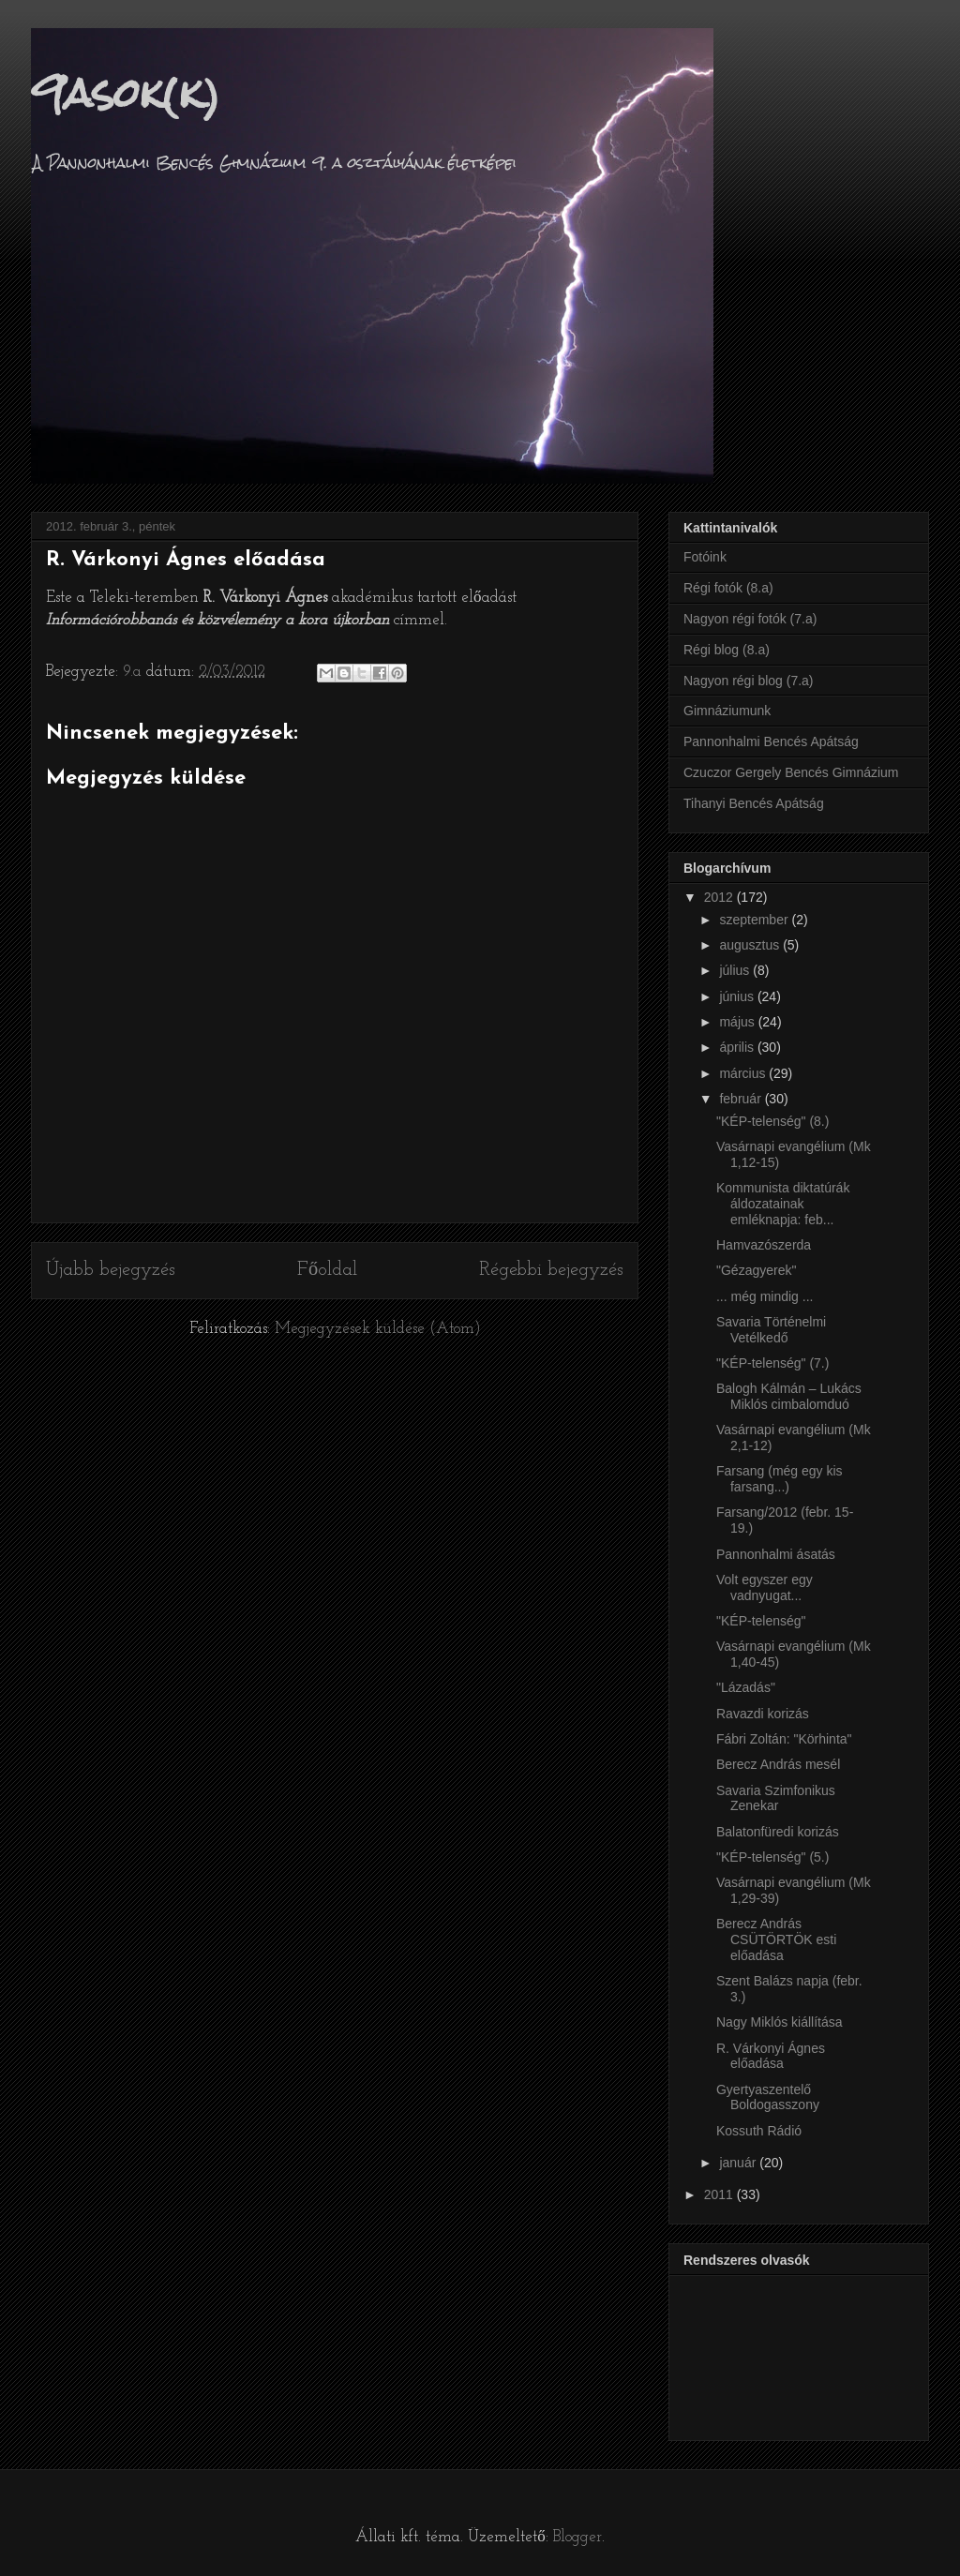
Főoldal (327, 1270)
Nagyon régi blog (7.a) (748, 680)
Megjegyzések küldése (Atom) (378, 1329)
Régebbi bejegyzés (551, 1270)
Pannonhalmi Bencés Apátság (771, 741)
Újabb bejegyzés (110, 1270)
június (738, 996)
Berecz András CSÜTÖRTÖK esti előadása (776, 1939)
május (738, 1021)
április (738, 1047)
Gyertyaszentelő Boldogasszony (767, 2097)
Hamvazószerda (763, 1244)
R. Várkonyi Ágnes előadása (770, 2056)
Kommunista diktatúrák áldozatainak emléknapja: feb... (782, 1203)
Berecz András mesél (778, 1764)
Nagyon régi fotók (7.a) (750, 618)
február (741, 1098)
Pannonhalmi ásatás (775, 1554)
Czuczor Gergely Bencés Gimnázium (791, 772)
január (739, 2162)
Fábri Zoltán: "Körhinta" (784, 1738)
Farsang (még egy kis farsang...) (779, 1478)
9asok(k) (125, 93)
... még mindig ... (764, 1296)
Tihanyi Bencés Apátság (753, 803)
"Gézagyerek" (756, 1270)
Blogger (577, 2537)
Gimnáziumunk (727, 710)
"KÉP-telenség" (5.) (772, 1857)
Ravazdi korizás (762, 1713)
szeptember (755, 919)
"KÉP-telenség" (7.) (772, 1362)
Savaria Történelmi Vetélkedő (771, 1329)
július (736, 970)
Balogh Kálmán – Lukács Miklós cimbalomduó (789, 1396)
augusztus (751, 944)
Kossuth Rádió (759, 2130)
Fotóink (705, 556)
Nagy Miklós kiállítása (779, 2021)
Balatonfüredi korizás (777, 1831)
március (744, 1073)
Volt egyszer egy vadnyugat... (764, 1587)
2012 (720, 897)
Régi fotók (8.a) (728, 587)
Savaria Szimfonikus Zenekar (775, 1798)
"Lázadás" (745, 1687)
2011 (720, 2194)
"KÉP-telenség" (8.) (772, 1121)
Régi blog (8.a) (726, 649)
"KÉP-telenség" (761, 1620)
